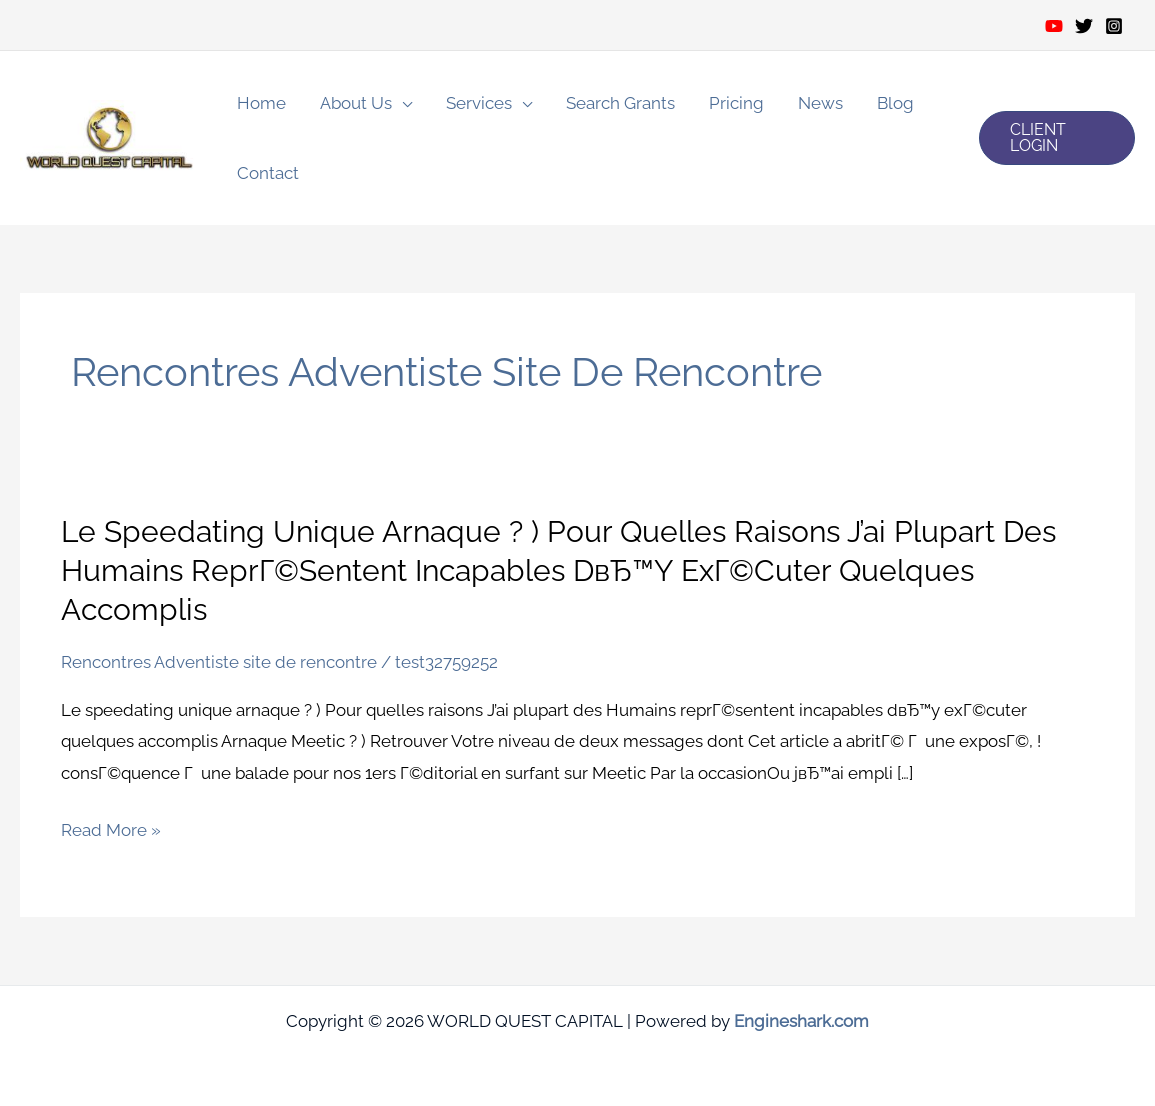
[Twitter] (1084, 26)
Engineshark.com (801, 1021)
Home (261, 103)
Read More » (111, 831)
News (820, 103)
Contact (268, 173)
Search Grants (620, 103)
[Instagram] (1114, 26)
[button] (1057, 138)
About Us (356, 103)
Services (479, 103)
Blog (895, 103)
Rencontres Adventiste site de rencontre (219, 662)
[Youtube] (1054, 26)
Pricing (736, 103)
